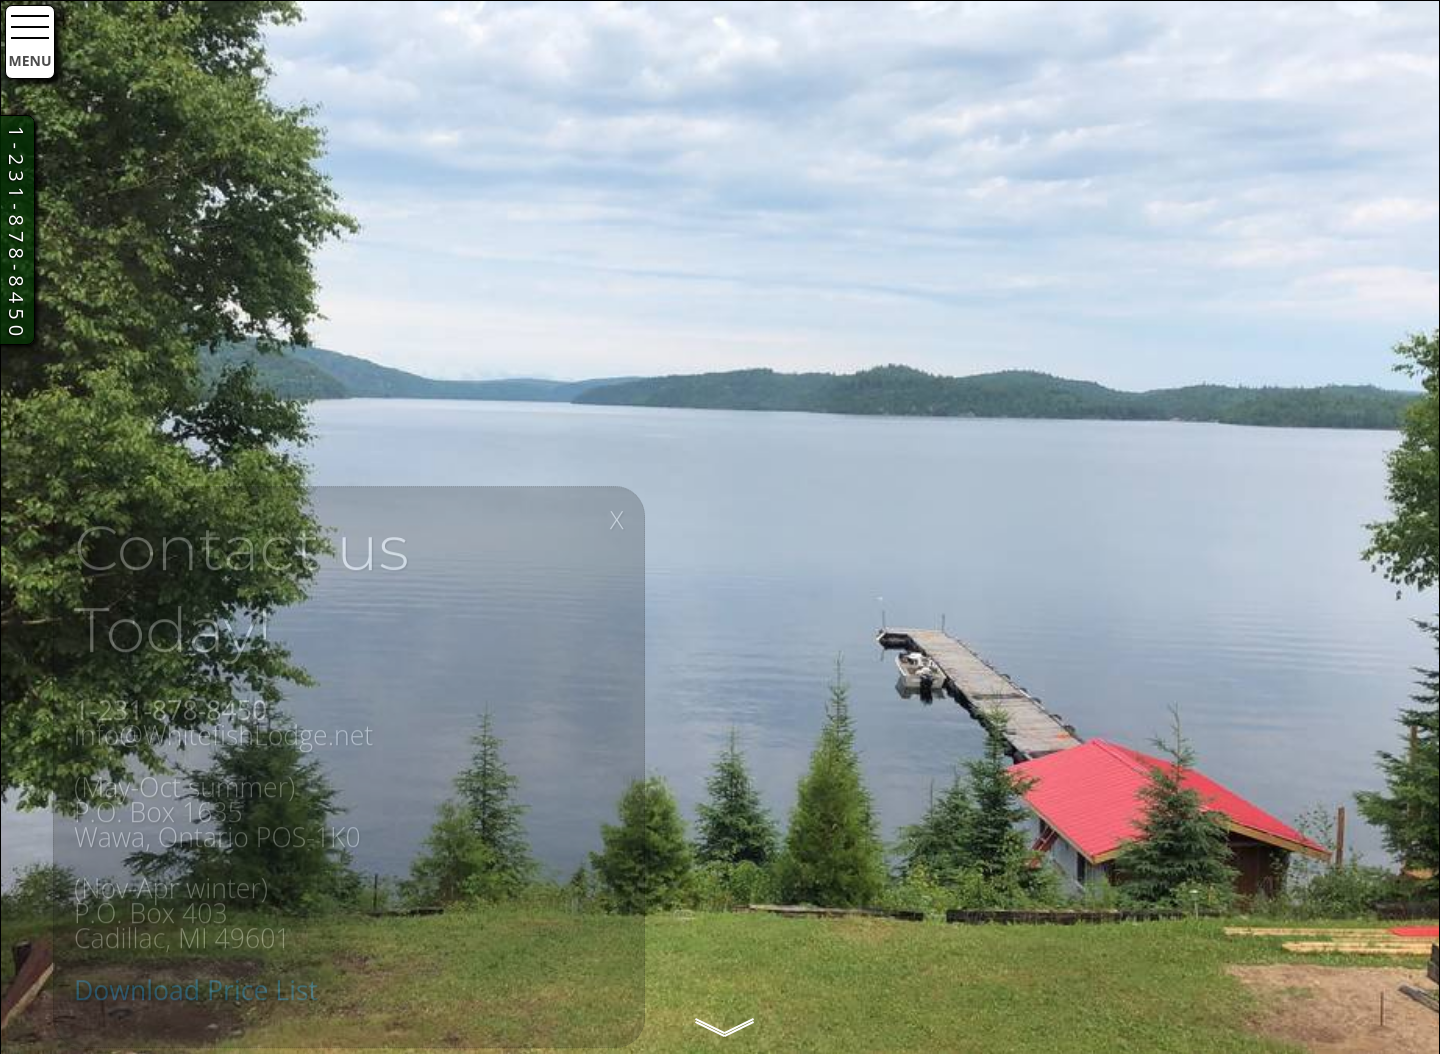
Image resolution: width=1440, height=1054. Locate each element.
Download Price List (196, 1000)
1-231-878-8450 (16, 233)
